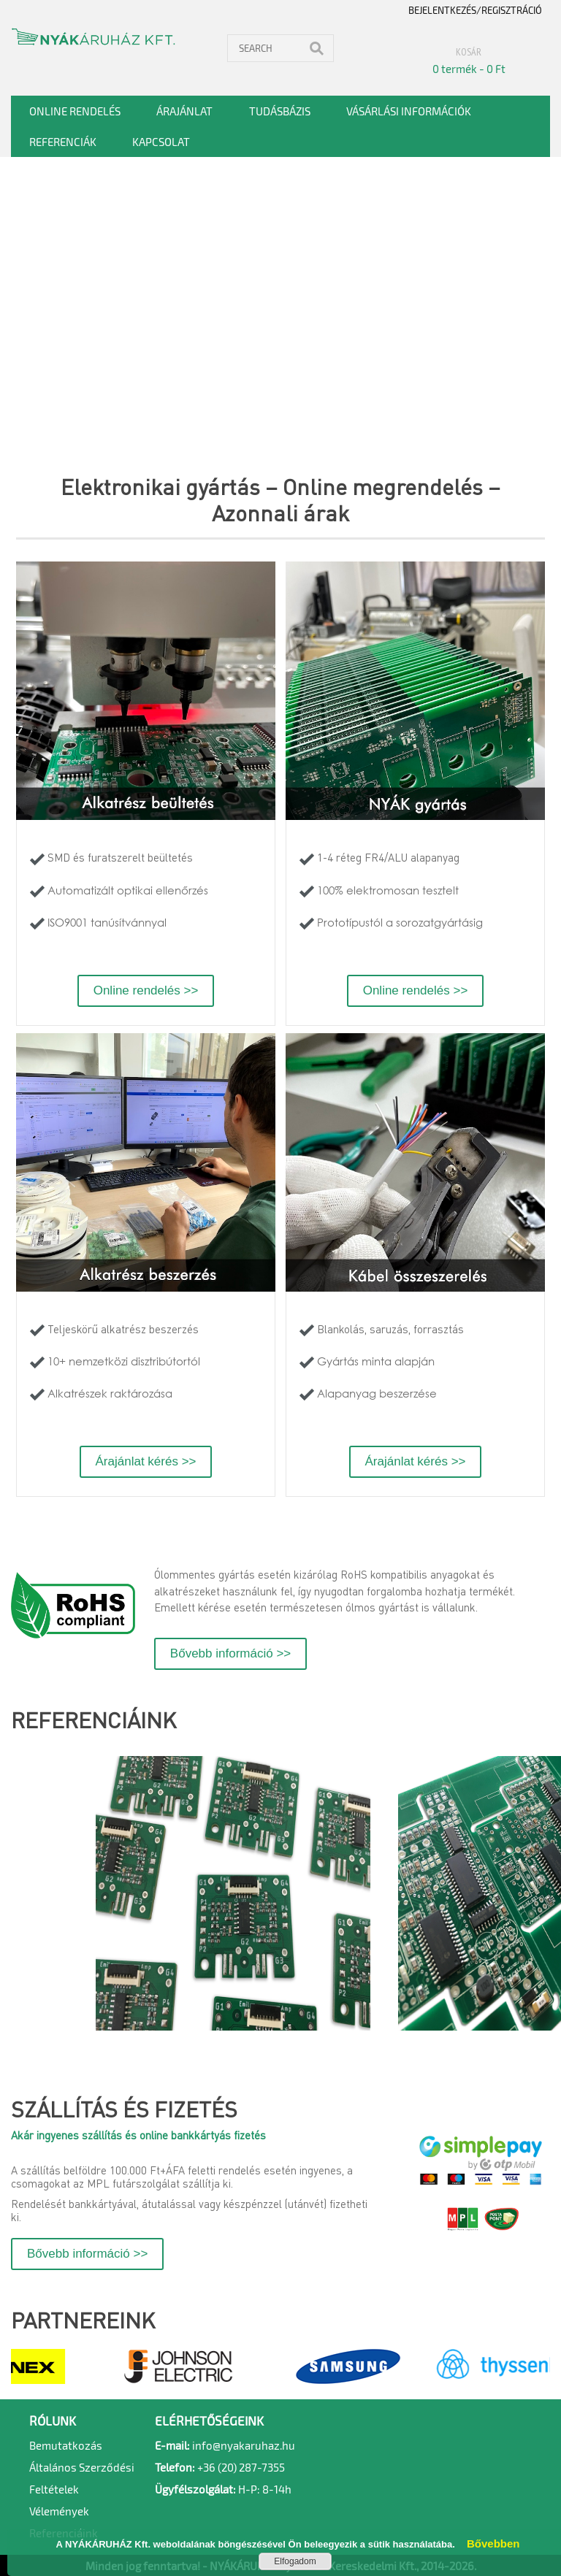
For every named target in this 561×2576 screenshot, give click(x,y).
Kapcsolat (161, 141)
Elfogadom (295, 2561)
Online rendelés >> (146, 990)
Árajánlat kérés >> (146, 1461)
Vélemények (59, 2511)
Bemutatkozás (65, 2445)
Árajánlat (184, 111)
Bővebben (488, 2543)
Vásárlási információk (408, 111)
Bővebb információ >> (230, 1653)
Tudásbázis (279, 111)
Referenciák (62, 141)
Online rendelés (75, 111)
